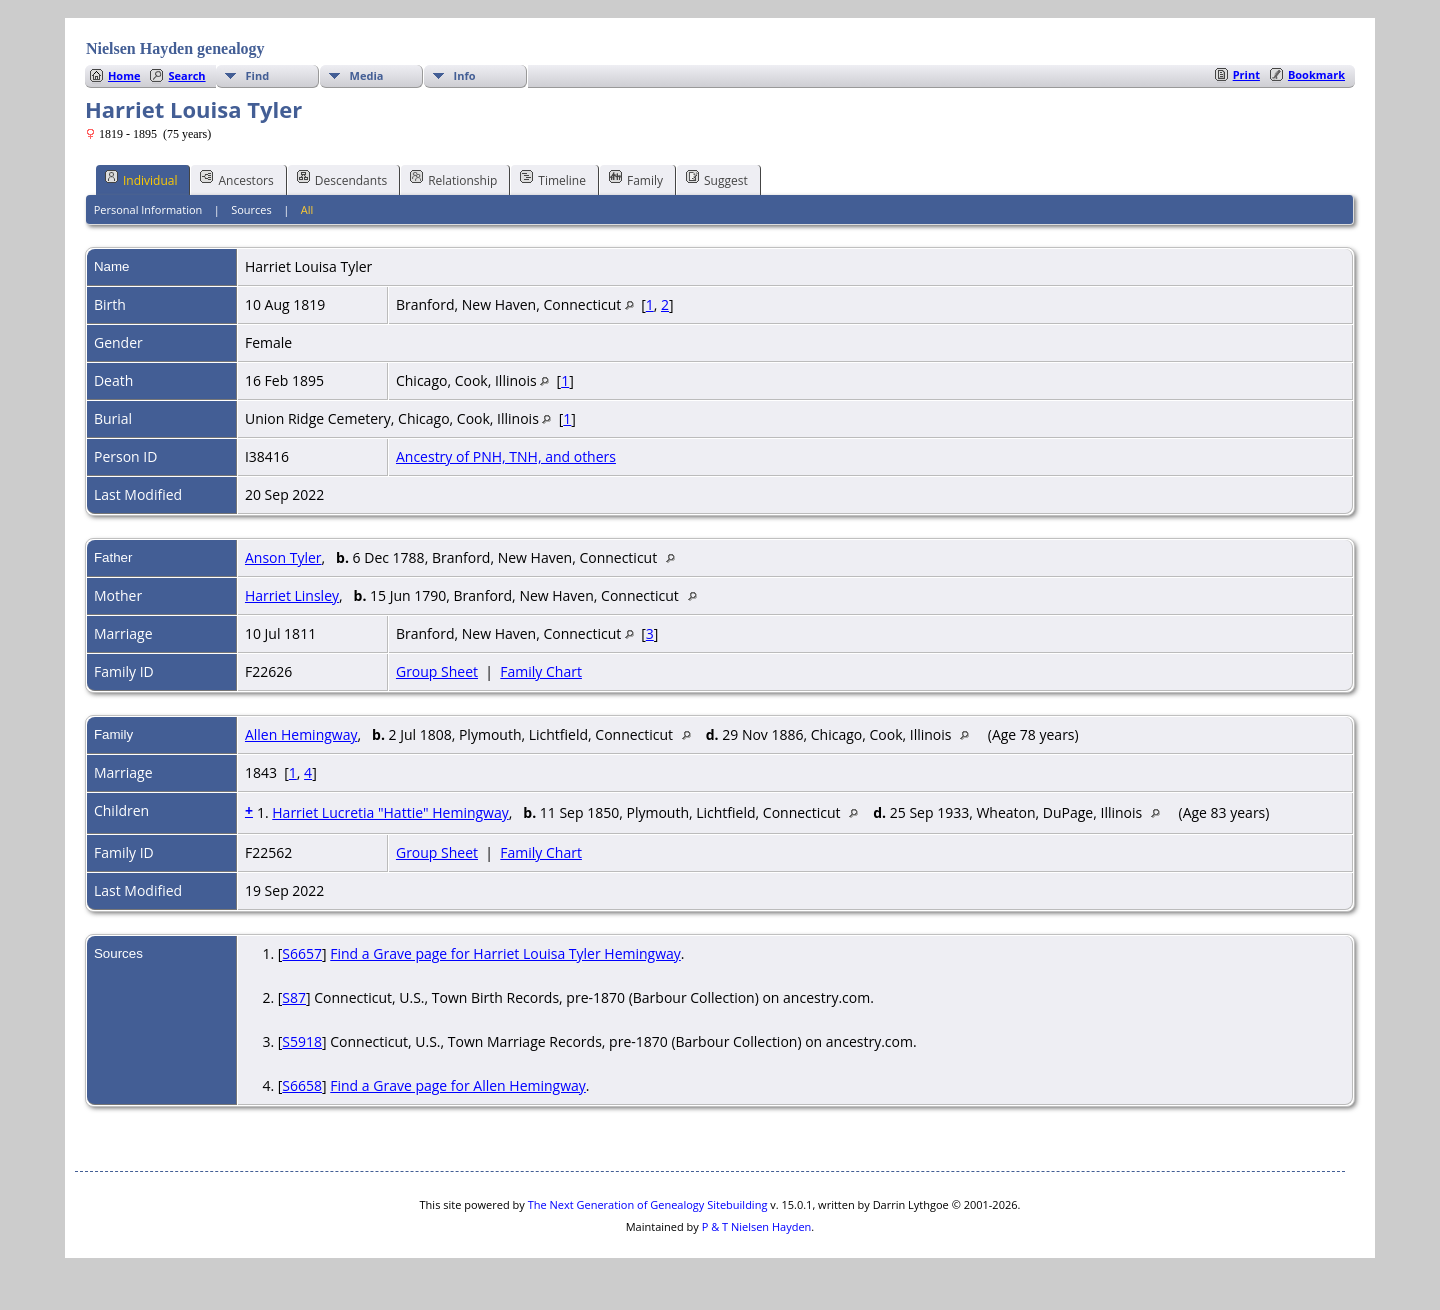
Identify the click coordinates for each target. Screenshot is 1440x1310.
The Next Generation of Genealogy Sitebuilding (648, 1204)
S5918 (302, 1041)
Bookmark (1316, 74)
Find (258, 75)
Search (186, 75)
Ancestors (236, 179)
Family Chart (541, 671)
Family (636, 179)
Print (1246, 74)
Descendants (342, 179)
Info (465, 75)
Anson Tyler (283, 557)
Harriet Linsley (292, 595)
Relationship (453, 179)
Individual (141, 179)
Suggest (717, 179)
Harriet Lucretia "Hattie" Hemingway (390, 812)
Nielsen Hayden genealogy (175, 48)
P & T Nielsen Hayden (757, 1226)
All (307, 209)
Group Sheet (437, 671)
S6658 (302, 1085)
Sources (251, 209)
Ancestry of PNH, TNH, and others (506, 456)
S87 (294, 997)
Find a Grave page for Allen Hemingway (458, 1085)
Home (124, 75)
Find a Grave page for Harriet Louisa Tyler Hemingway (505, 953)
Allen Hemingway (301, 734)
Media (367, 75)
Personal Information (148, 209)
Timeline (553, 179)
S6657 (302, 953)
